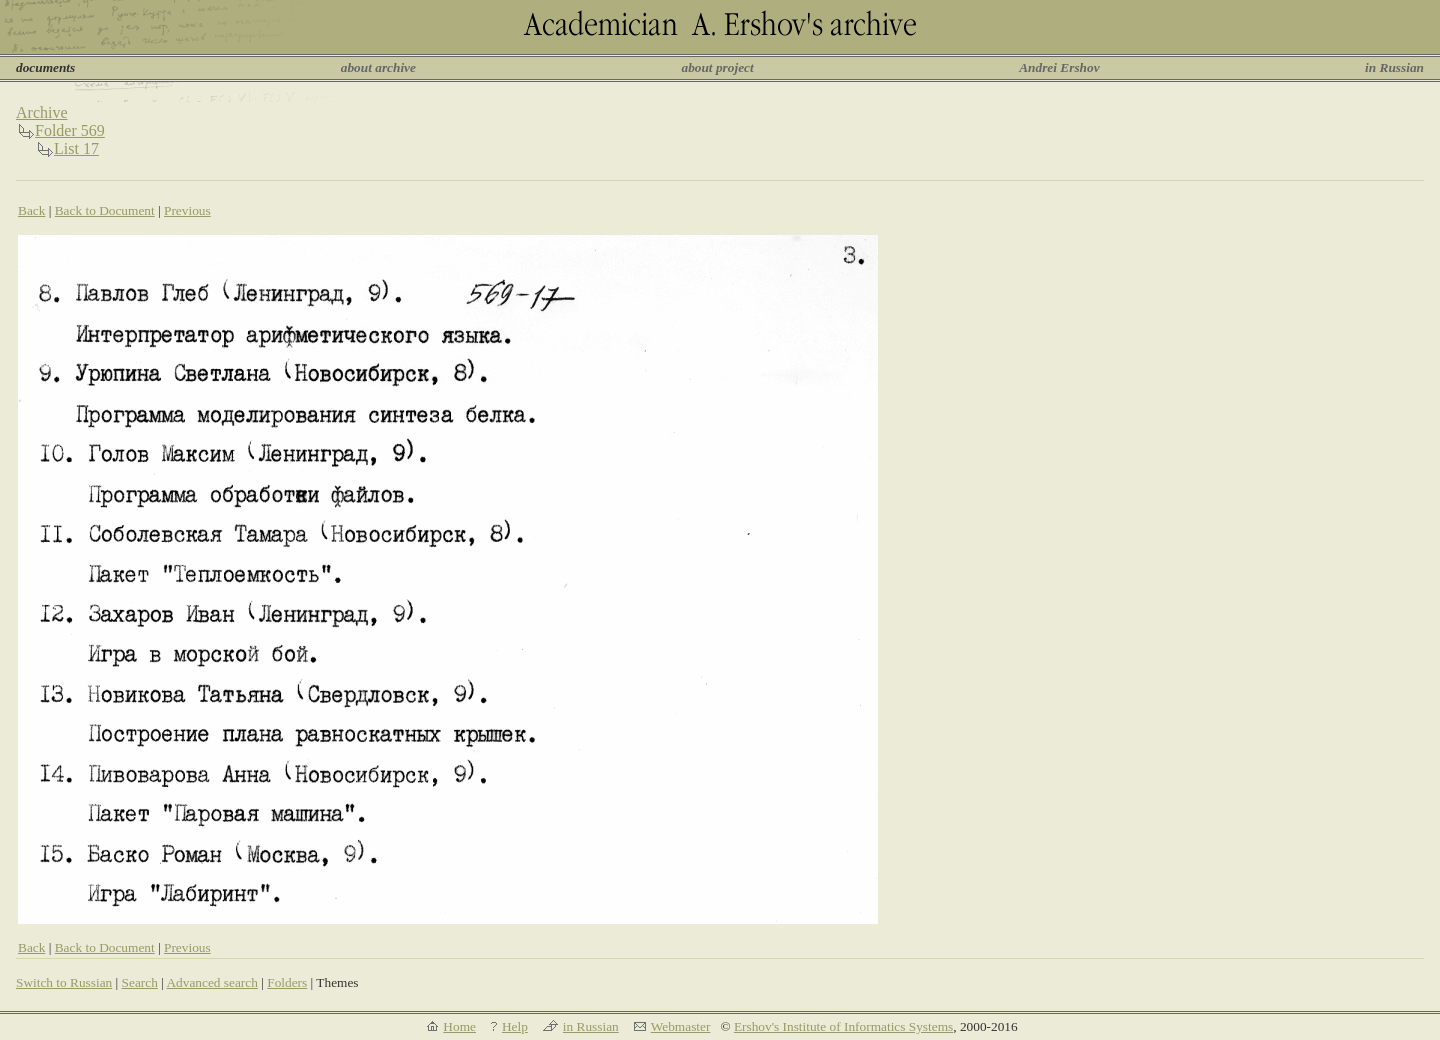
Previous (187, 210)
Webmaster (681, 1026)
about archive (378, 67)
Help (515, 1026)
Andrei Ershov (1059, 67)
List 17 (76, 148)
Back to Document (105, 210)
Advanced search (211, 982)
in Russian (1394, 67)
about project (717, 67)
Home (459, 1026)
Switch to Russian (64, 982)
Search (140, 982)
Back (31, 210)
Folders (287, 982)
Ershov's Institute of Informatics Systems (843, 1026)
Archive (42, 112)
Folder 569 (70, 130)
